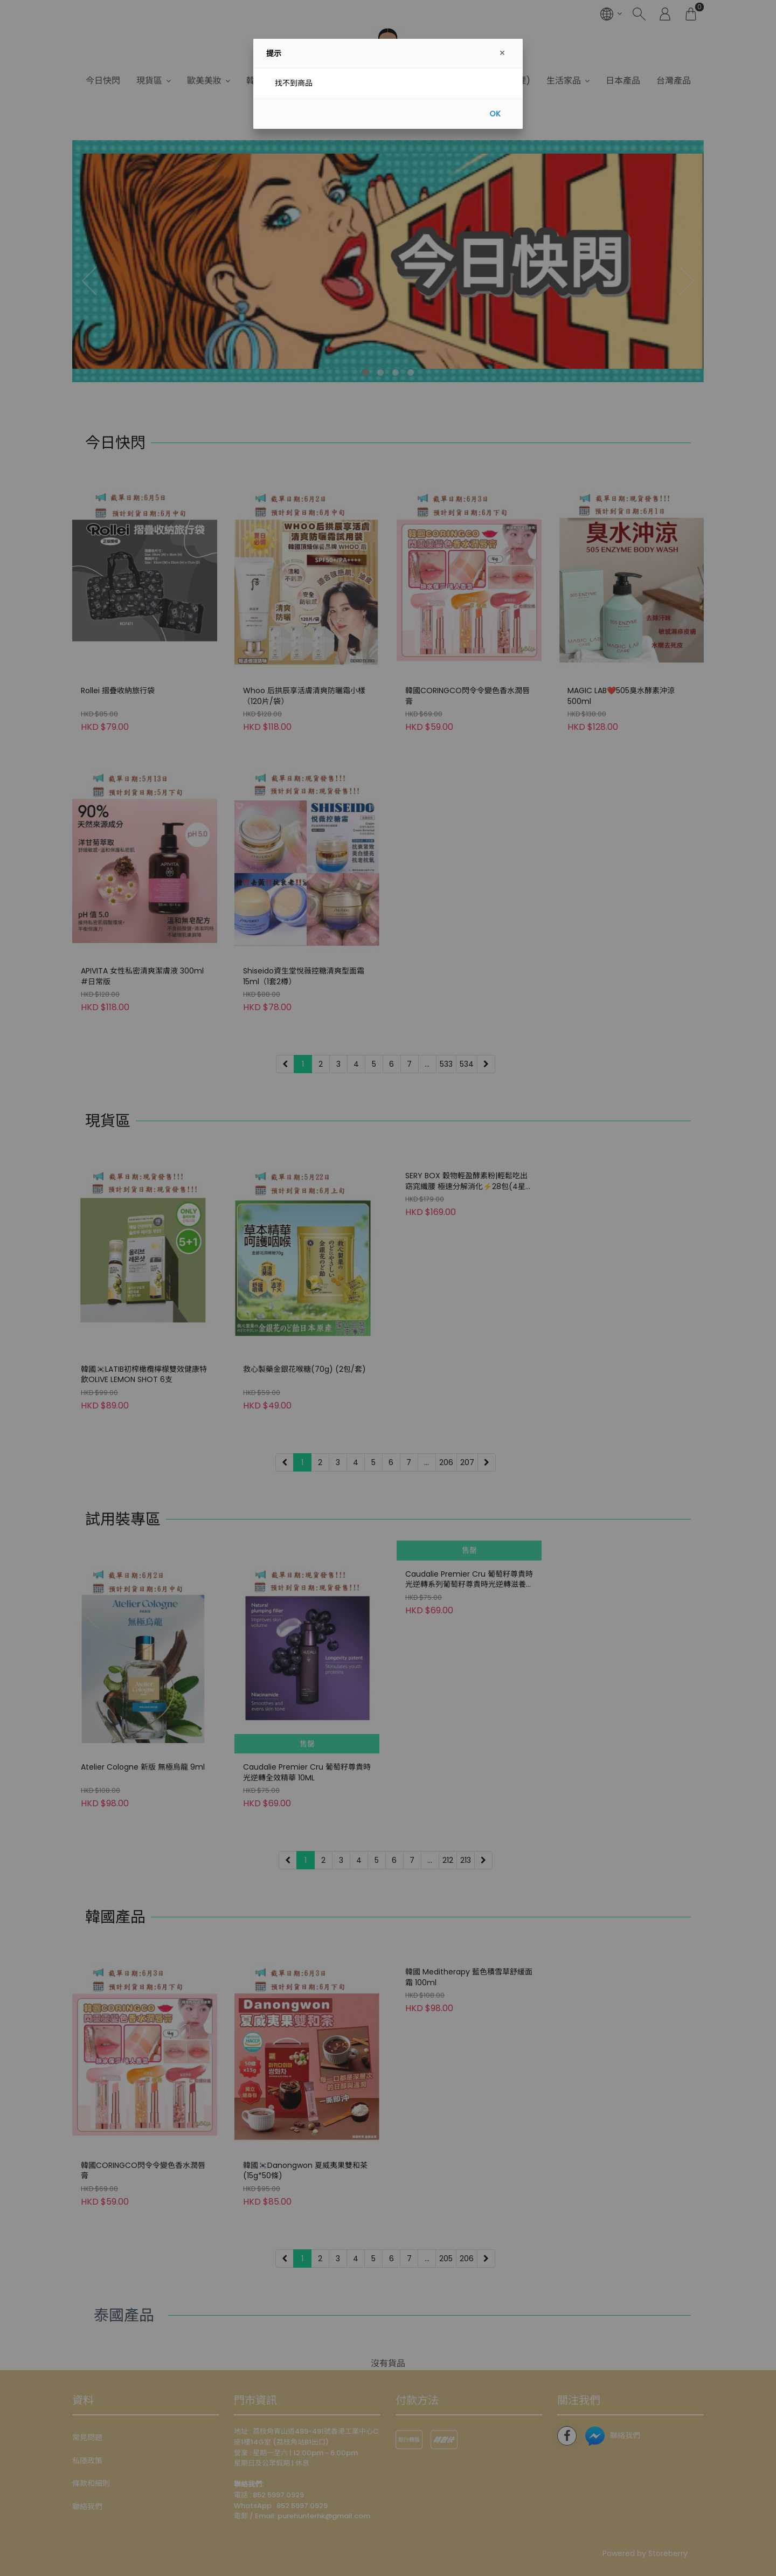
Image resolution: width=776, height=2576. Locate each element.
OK (495, 113)
